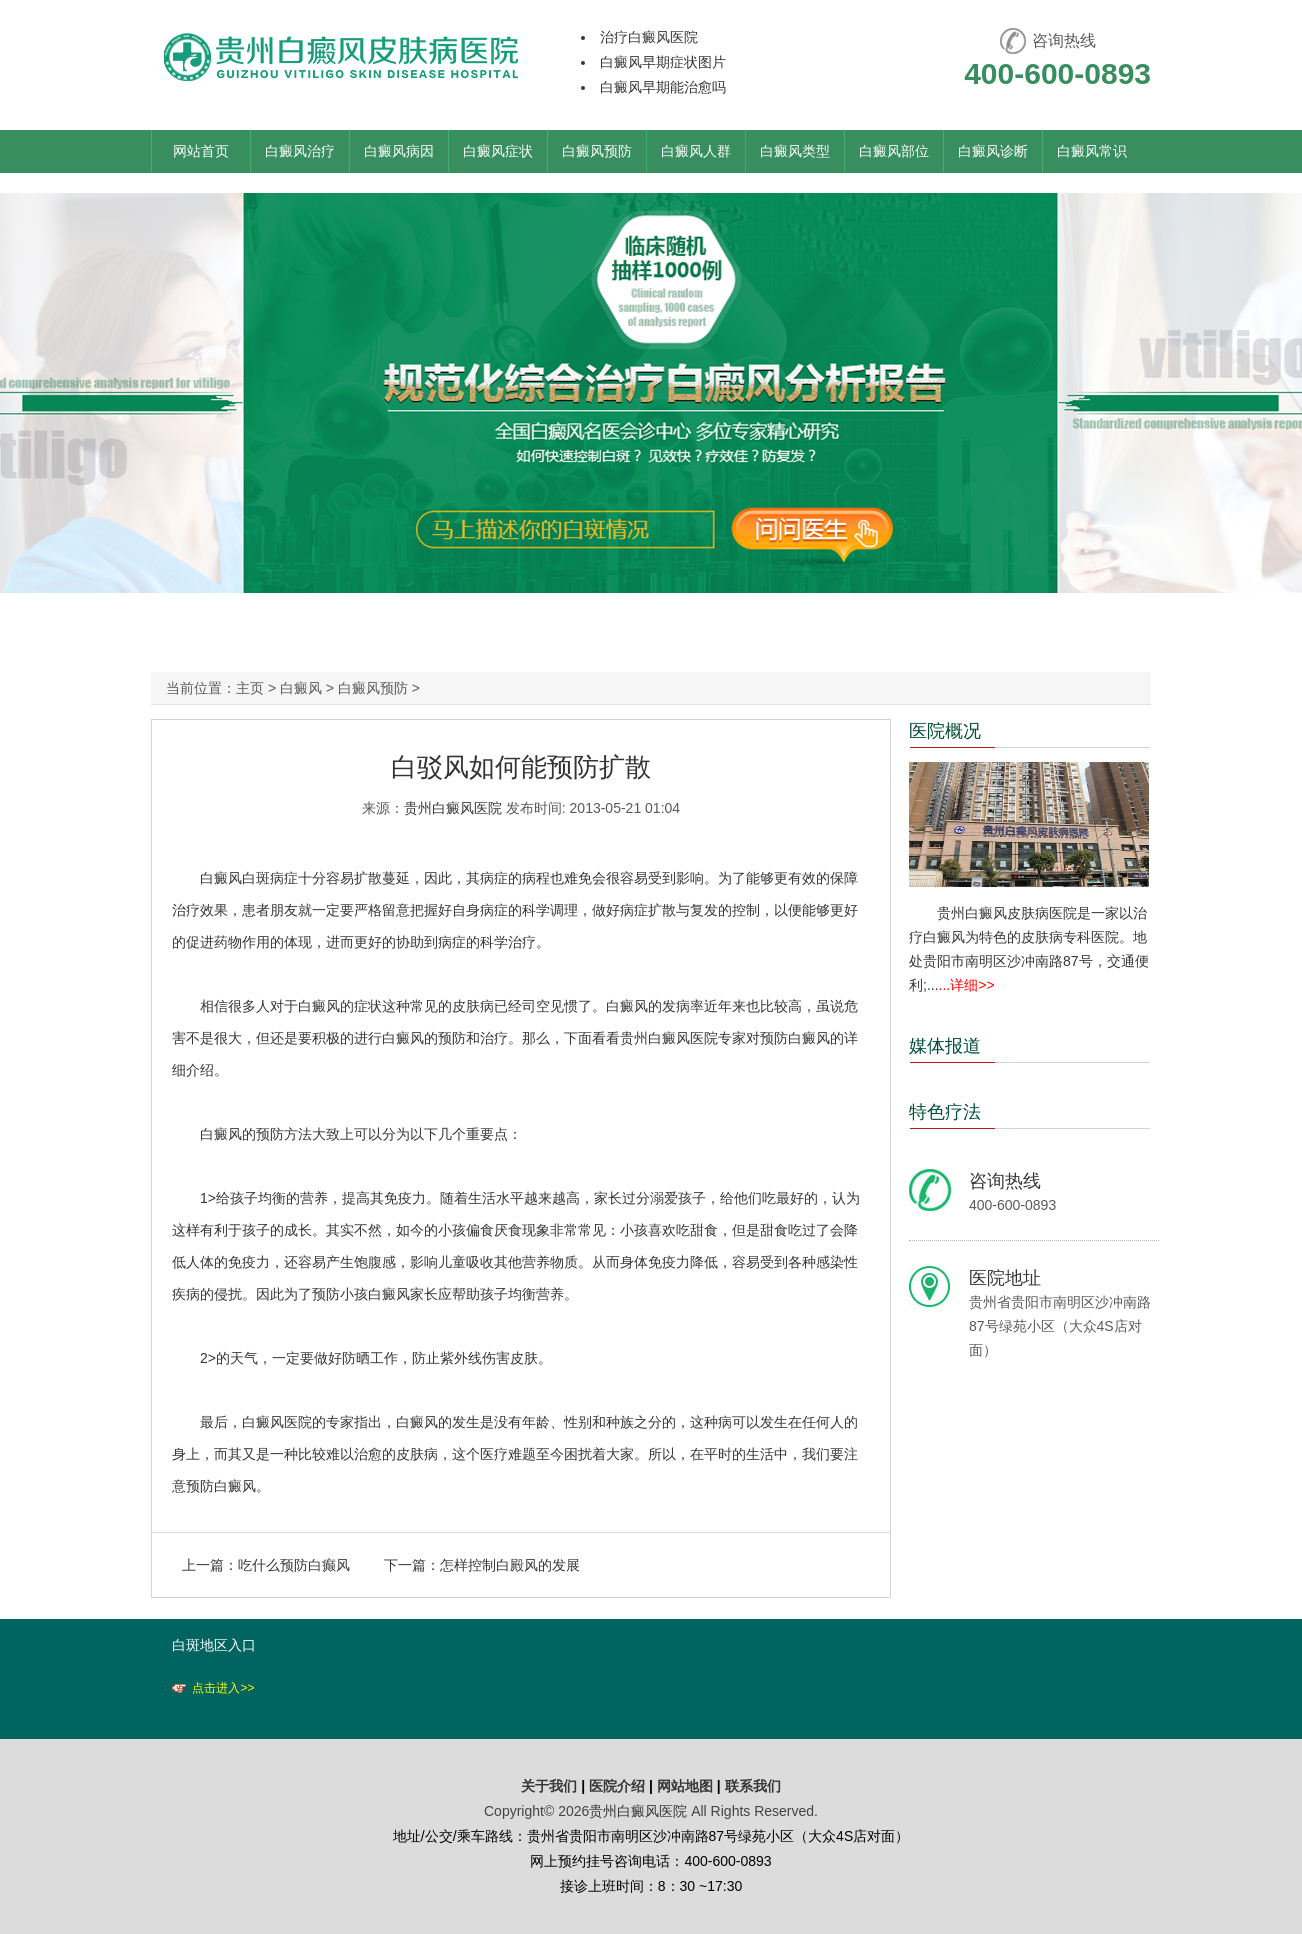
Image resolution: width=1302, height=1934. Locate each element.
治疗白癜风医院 (649, 37)
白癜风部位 (894, 151)
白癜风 (301, 688)
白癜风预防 (597, 151)
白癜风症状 (498, 151)
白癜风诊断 (993, 151)
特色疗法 (945, 1112)
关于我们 (549, 1786)
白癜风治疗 (300, 151)
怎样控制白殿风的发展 (510, 1565)
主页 (250, 688)
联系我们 (753, 1786)
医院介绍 (619, 1786)
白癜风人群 (696, 151)
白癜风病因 (399, 151)
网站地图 (685, 1786)
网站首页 (201, 151)
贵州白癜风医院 (453, 808)
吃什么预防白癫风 (294, 1565)
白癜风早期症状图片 (663, 62)
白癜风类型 (795, 151)
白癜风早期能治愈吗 (663, 87)
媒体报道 (945, 1046)
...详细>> (967, 985)
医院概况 (945, 731)
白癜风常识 (1092, 151)
